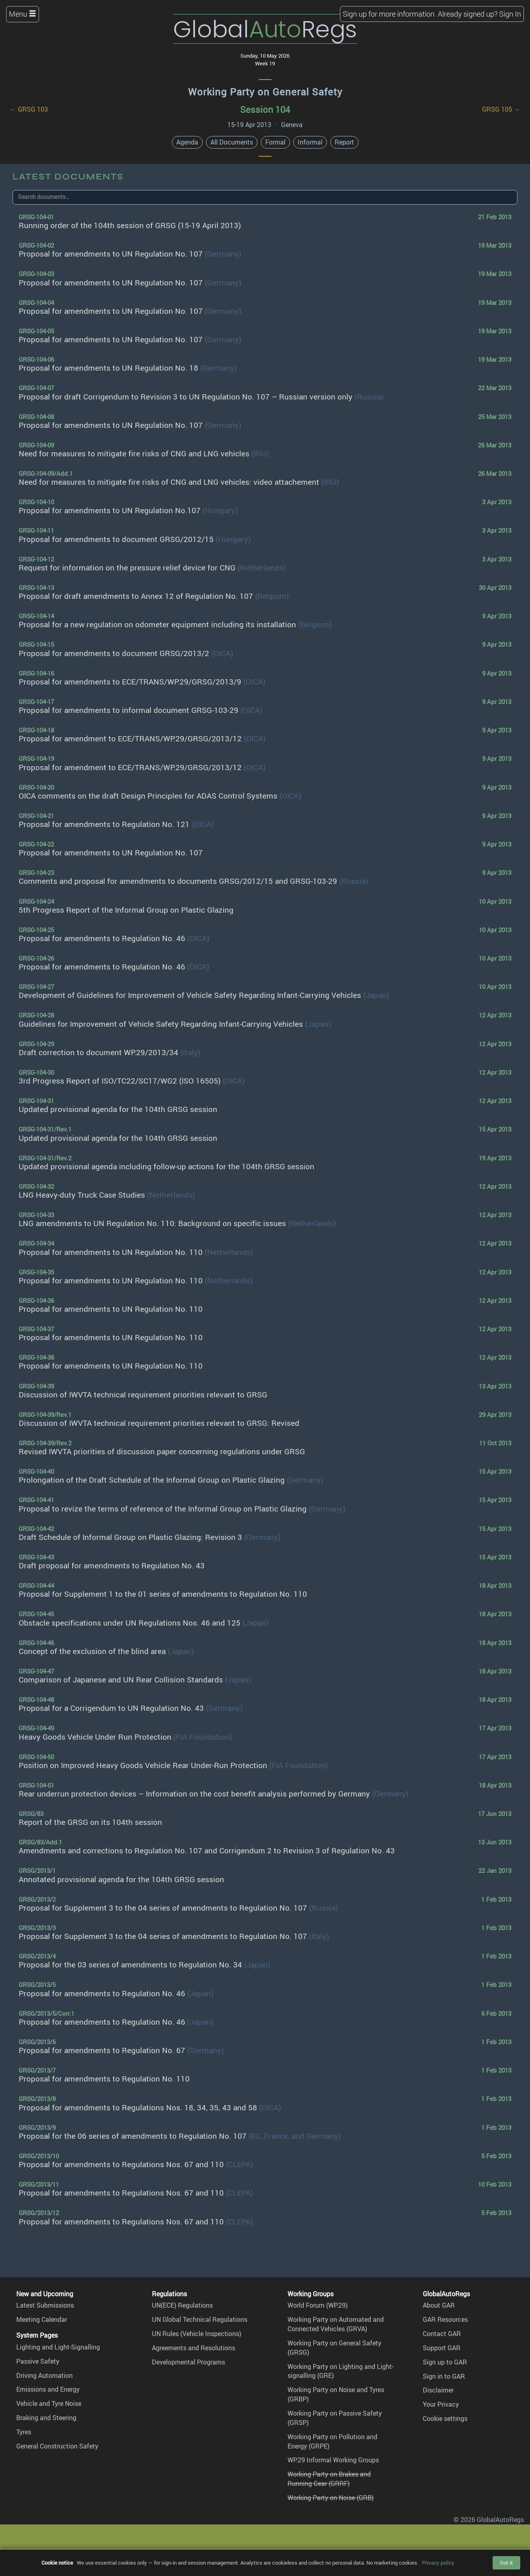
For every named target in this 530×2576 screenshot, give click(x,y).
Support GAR (442, 2347)
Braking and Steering (46, 2417)
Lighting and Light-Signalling (58, 2347)
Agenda (187, 142)
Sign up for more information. (389, 14)
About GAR (439, 2305)
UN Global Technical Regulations (199, 2319)
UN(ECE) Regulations (182, 2305)
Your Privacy (441, 2404)
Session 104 (265, 109)
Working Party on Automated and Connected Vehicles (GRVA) (336, 2324)
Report (344, 142)
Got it (506, 2562)
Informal (310, 142)
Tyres (23, 2431)
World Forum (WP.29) (318, 2305)
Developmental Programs (188, 2362)
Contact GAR (442, 2333)
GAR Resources (445, 2319)
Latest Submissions (45, 2305)
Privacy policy (438, 2562)
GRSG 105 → (501, 109)
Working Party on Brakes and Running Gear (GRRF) (329, 2479)
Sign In (510, 14)
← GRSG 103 (29, 109)
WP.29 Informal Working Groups (333, 2459)
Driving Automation (44, 2375)
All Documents (231, 142)
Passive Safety (37, 2361)
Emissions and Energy (48, 2389)
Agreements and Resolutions (193, 2347)
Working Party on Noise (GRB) (331, 2497)
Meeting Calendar (41, 2319)
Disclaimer (438, 2390)
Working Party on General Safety (265, 91)
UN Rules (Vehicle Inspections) (196, 2333)
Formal (275, 142)
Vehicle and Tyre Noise (48, 2403)
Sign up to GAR (445, 2362)
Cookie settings (445, 2418)
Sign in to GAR (444, 2376)
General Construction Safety (57, 2446)
